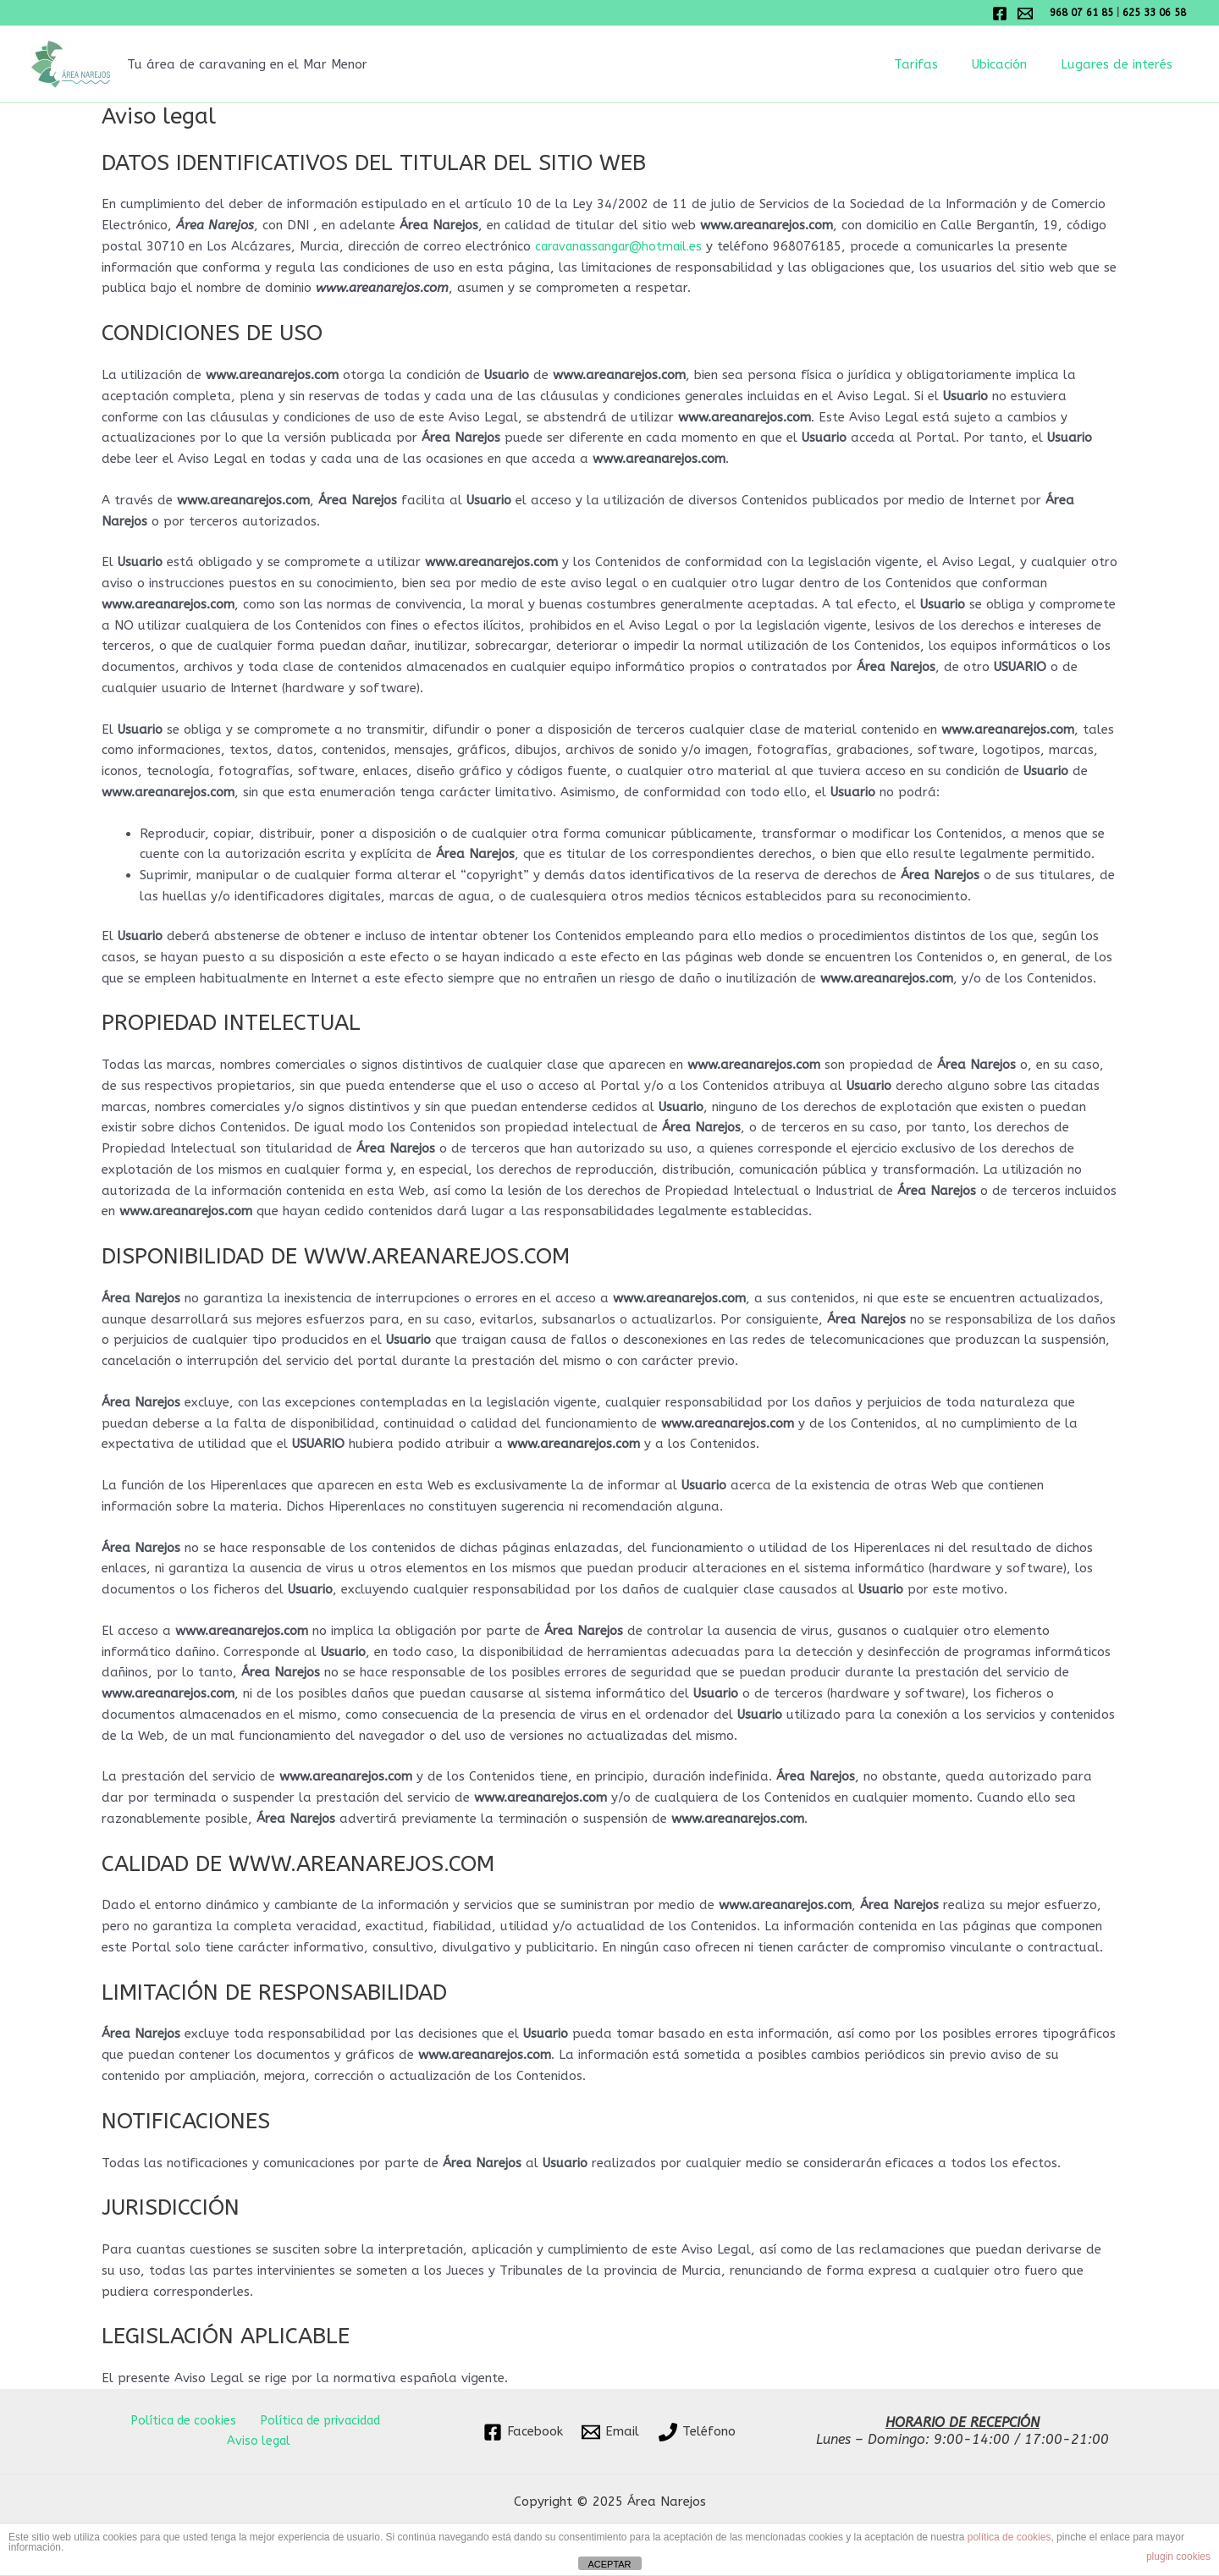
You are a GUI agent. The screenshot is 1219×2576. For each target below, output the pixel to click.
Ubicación (1012, 64)
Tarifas (937, 64)
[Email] (610, 2432)
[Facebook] (999, 13)
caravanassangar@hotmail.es (626, 246)
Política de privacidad (316, 2420)
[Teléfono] (698, 2432)
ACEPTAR (609, 2564)
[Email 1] (1025, 13)
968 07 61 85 (1083, 13)
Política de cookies (180, 2420)
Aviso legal (260, 2441)
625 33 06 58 (1155, 13)
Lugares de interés (1121, 64)
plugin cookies (1178, 2556)
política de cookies (1009, 2537)
